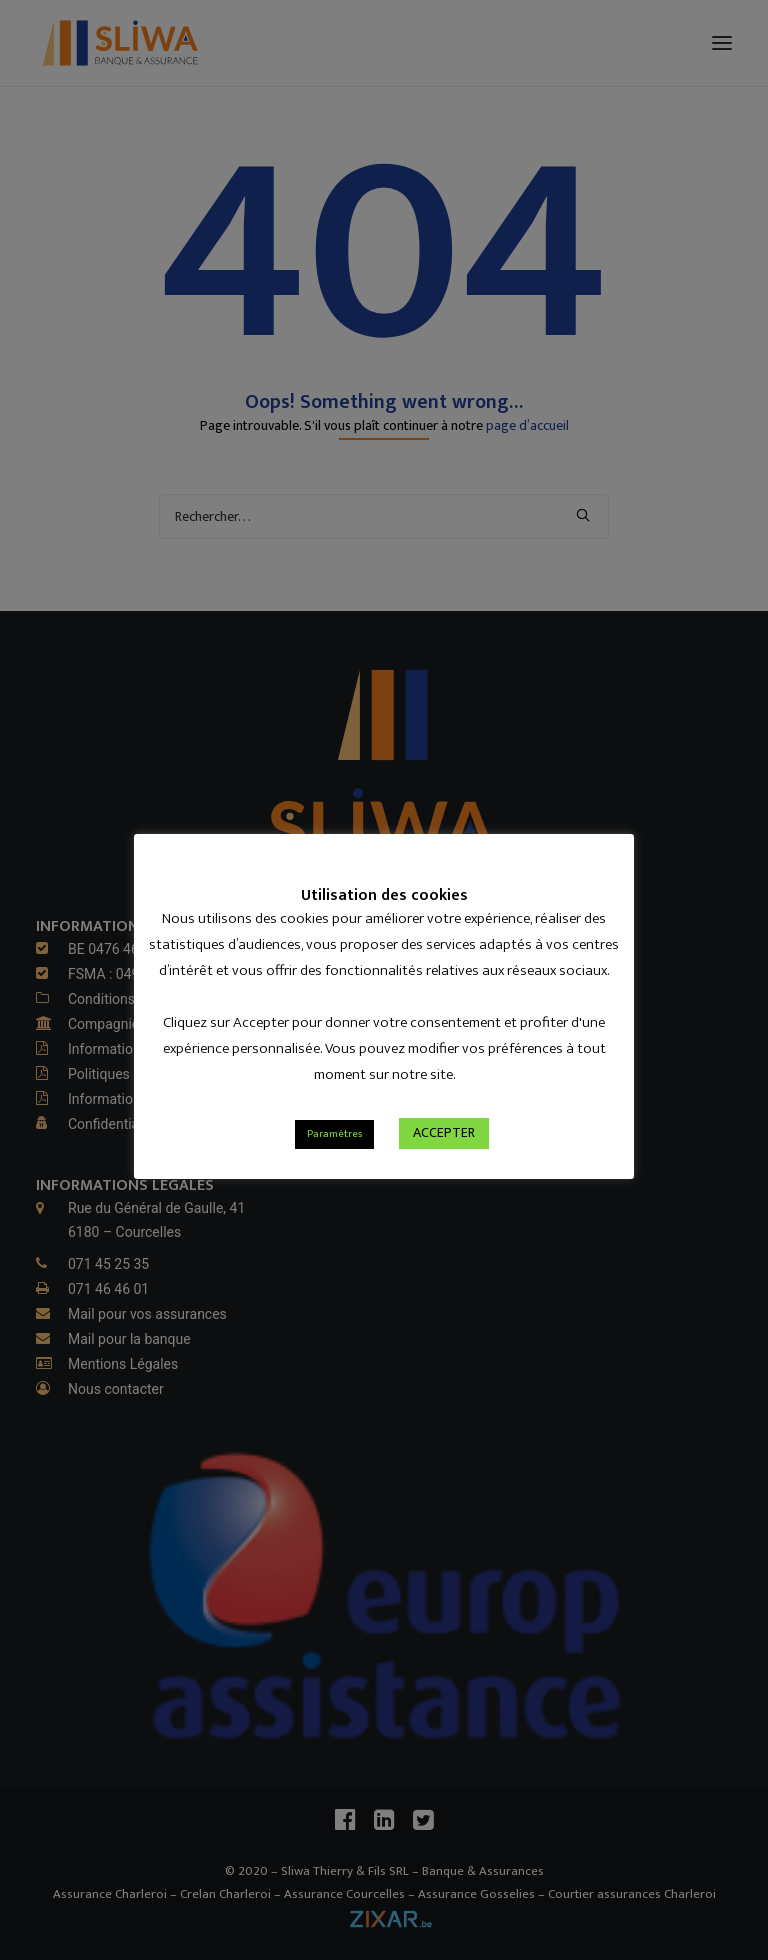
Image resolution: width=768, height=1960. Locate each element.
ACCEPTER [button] (444, 1132)
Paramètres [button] (334, 1134)
